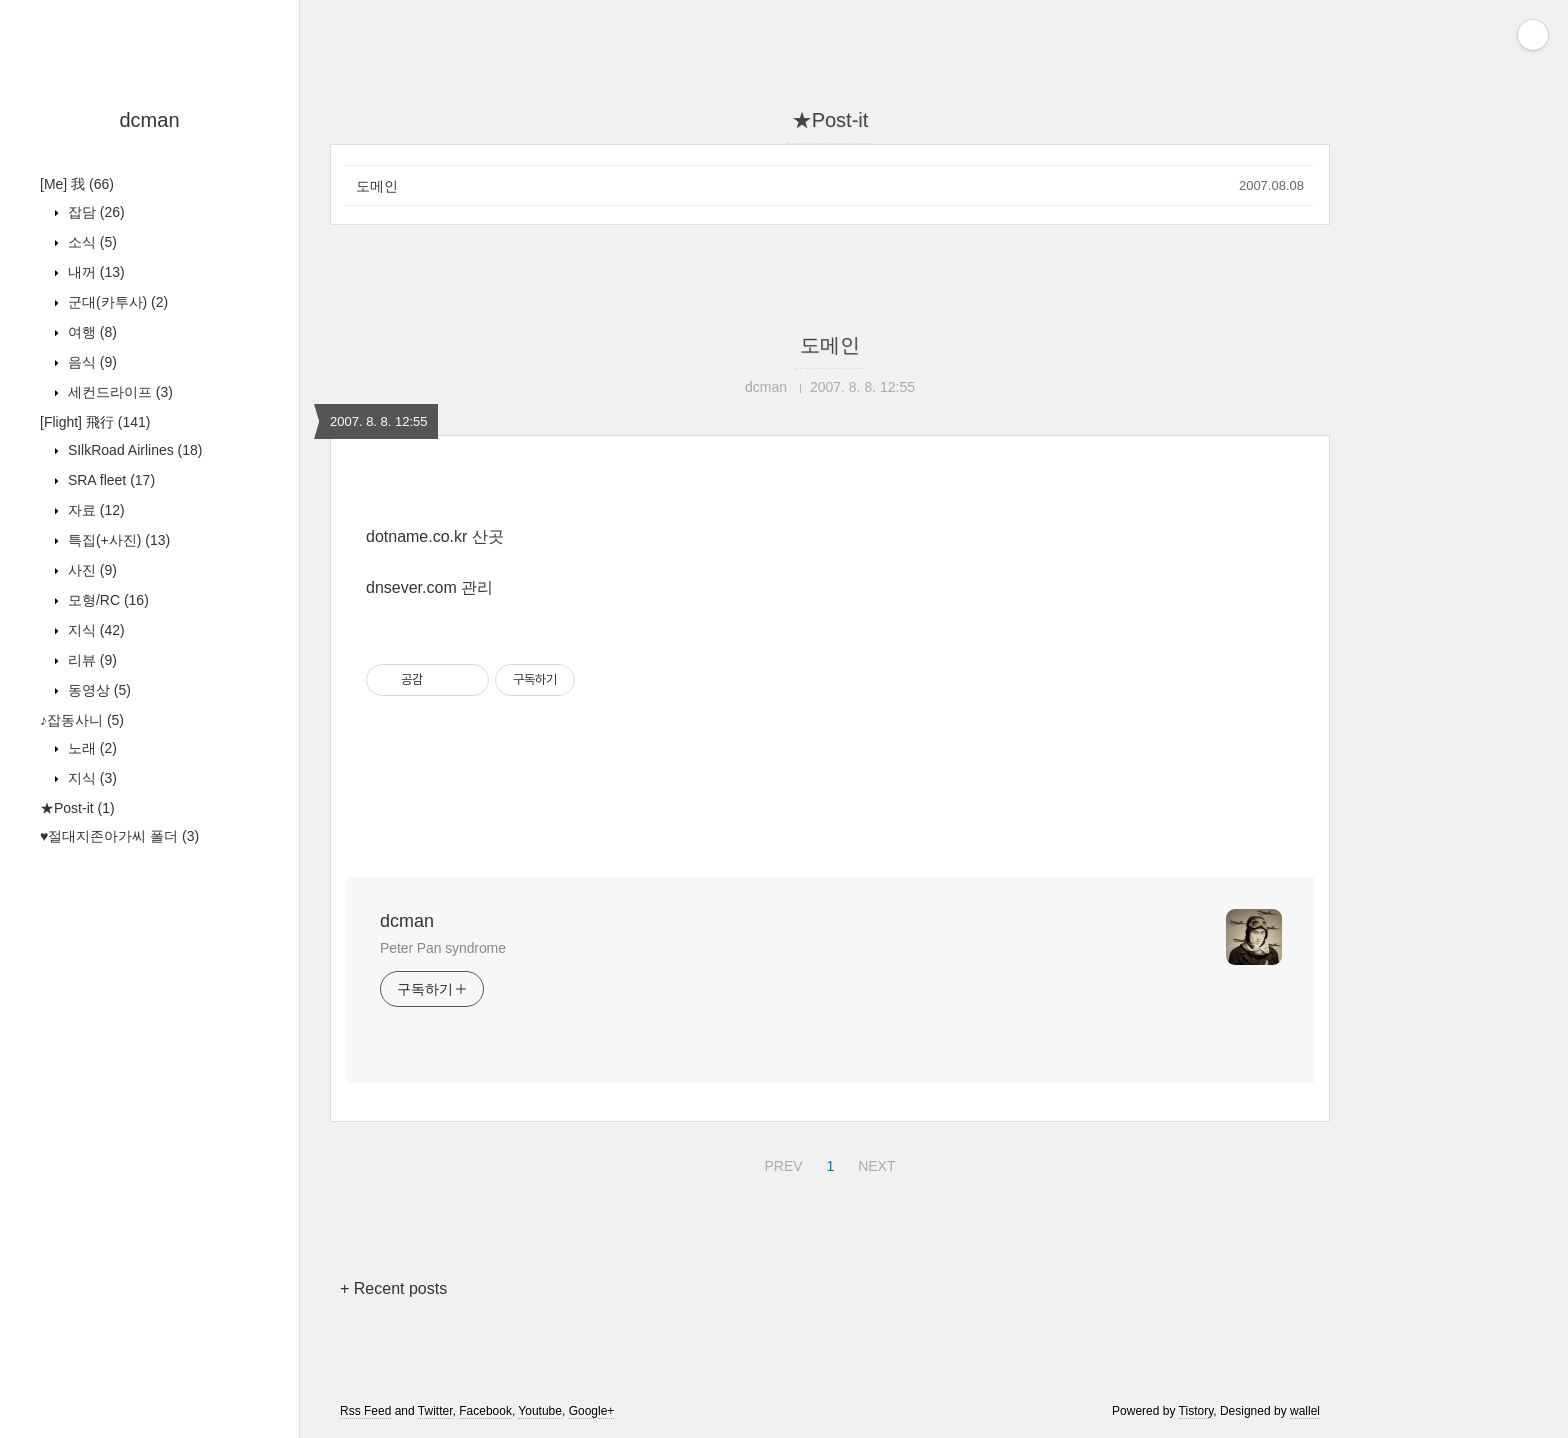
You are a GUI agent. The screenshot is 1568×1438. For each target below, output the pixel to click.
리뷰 (90, 660)
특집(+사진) (117, 540)
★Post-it (77, 808)
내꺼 (94, 272)
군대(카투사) (116, 302)
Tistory (1196, 1411)
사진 (90, 570)
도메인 (377, 186)
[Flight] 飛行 (95, 422)
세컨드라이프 (118, 392)
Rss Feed (365, 1411)
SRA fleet (109, 480)
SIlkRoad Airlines (133, 450)
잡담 (94, 212)
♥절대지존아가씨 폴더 (119, 836)
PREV (780, 1163)
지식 (94, 630)
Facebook (485, 1411)
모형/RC (106, 600)
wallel (1305, 1411)
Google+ (592, 1411)
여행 (90, 332)
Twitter (435, 1411)
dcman (149, 120)
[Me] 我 (77, 184)
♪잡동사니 (82, 720)
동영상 (97, 690)
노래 (90, 748)
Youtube (540, 1411)
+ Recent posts (393, 1288)
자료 (94, 510)
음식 (90, 362)
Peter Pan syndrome (443, 948)
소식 (90, 242)
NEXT (874, 1163)
